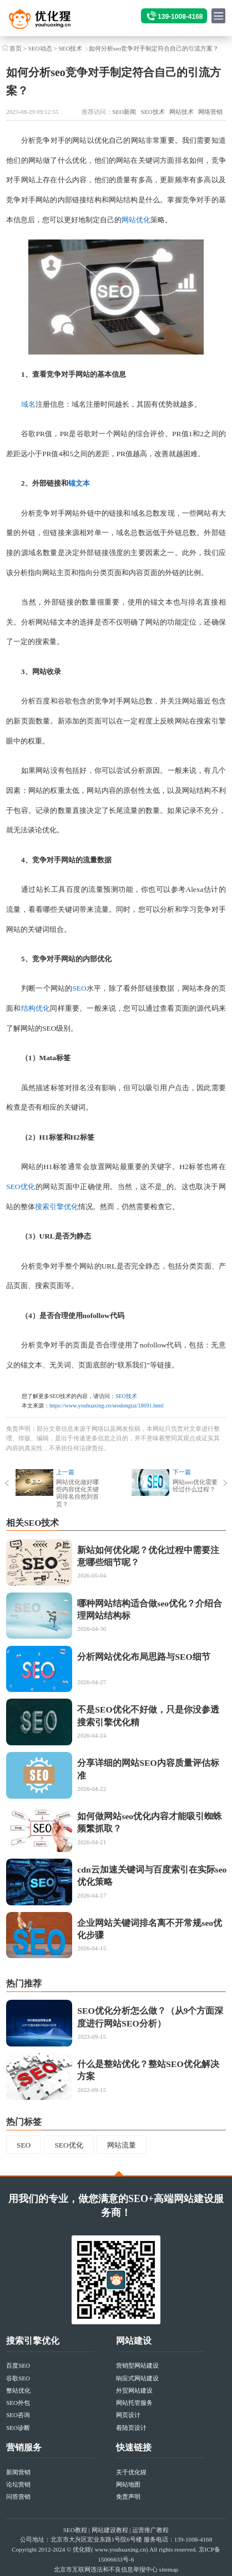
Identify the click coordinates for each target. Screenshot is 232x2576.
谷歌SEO (18, 2378)
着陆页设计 (131, 2427)
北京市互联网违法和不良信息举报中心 (106, 2569)
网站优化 (136, 220)
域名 (28, 404)
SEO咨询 (18, 2415)
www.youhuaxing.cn (120, 2549)
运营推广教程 (150, 2530)
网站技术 (181, 111)
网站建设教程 (110, 2530)
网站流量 (121, 2145)
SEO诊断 (18, 2427)
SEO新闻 (124, 111)
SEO (79, 988)
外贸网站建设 (134, 2390)
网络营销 (210, 111)
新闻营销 (18, 2472)
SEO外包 (18, 2402)
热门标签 (24, 2121)
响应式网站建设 (137, 2378)
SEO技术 (70, 48)
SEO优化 (21, 1186)
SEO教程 (75, 2530)
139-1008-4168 (180, 17)
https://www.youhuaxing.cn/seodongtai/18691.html (106, 1405)
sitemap (169, 2569)
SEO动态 (40, 48)
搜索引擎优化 (56, 1206)
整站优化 (18, 2390)
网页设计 (128, 2415)
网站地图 (128, 2484)
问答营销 (18, 2496)
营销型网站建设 (137, 2365)
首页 (15, 48)
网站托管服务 (134, 2402)
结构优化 (36, 1008)
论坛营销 (18, 2484)
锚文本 (79, 483)
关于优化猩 (131, 2472)
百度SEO (18, 2365)
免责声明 (128, 2496)
